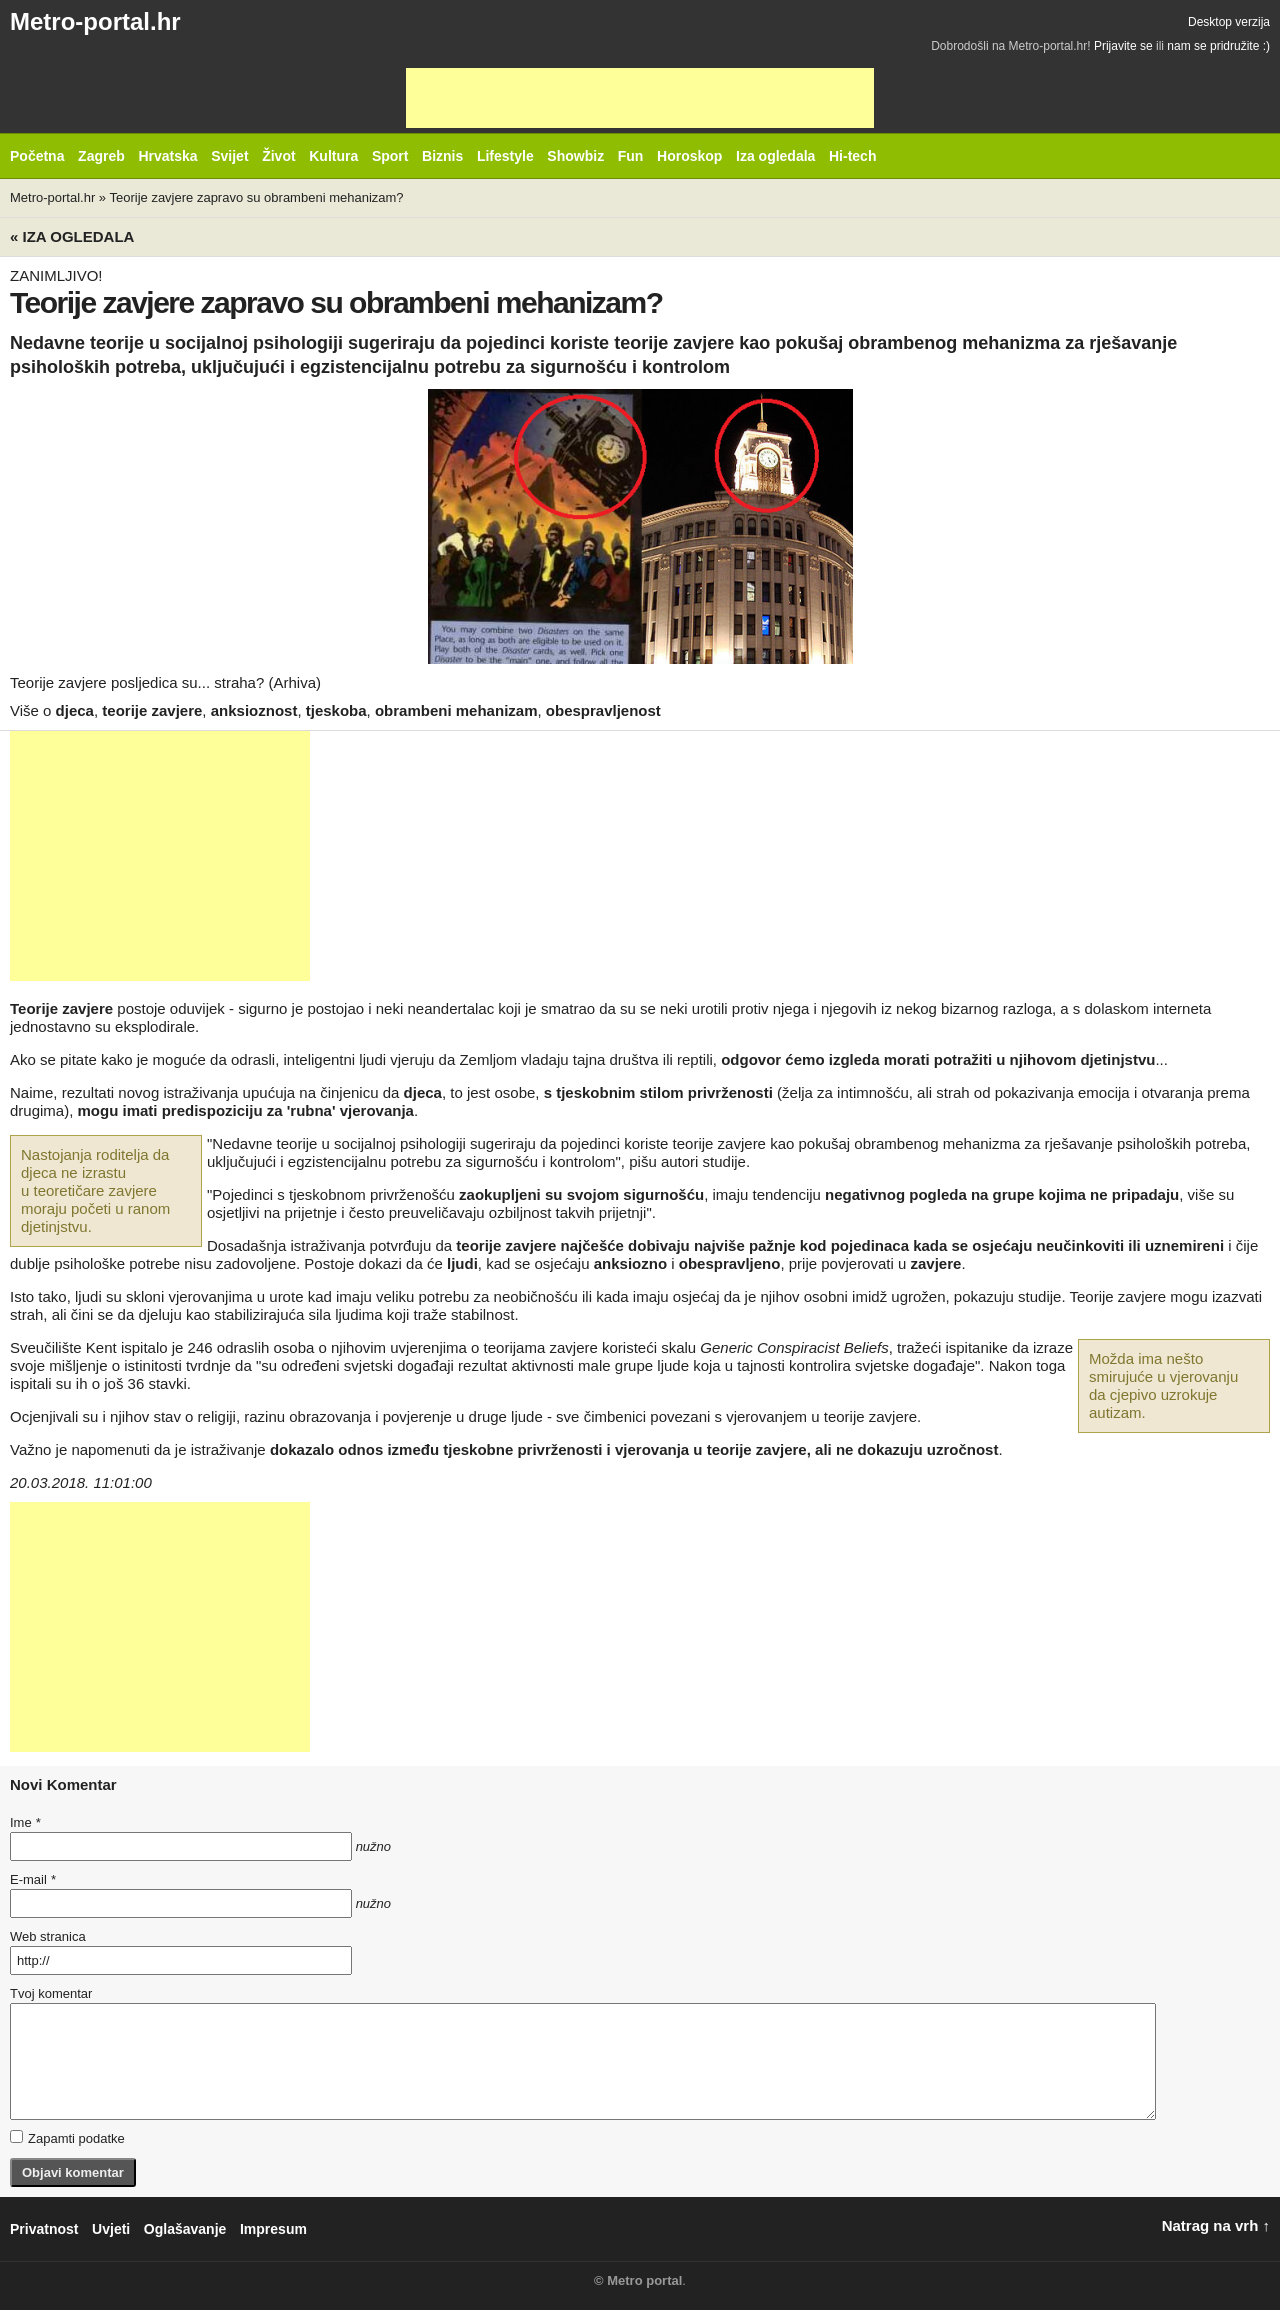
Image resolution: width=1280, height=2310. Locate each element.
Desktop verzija (1229, 22)
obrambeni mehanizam (456, 710)
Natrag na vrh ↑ (1216, 2225)
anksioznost (254, 710)
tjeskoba (336, 710)
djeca (75, 710)
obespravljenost (603, 710)
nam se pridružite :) (1218, 46)
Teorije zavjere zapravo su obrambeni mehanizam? (256, 197)
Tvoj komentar (51, 1993)
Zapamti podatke (67, 2138)
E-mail (33, 1879)
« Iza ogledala (72, 236)
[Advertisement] (640, 98)
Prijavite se (1123, 46)
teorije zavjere (152, 710)
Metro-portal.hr (95, 21)
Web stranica (48, 1936)
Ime (25, 1822)
